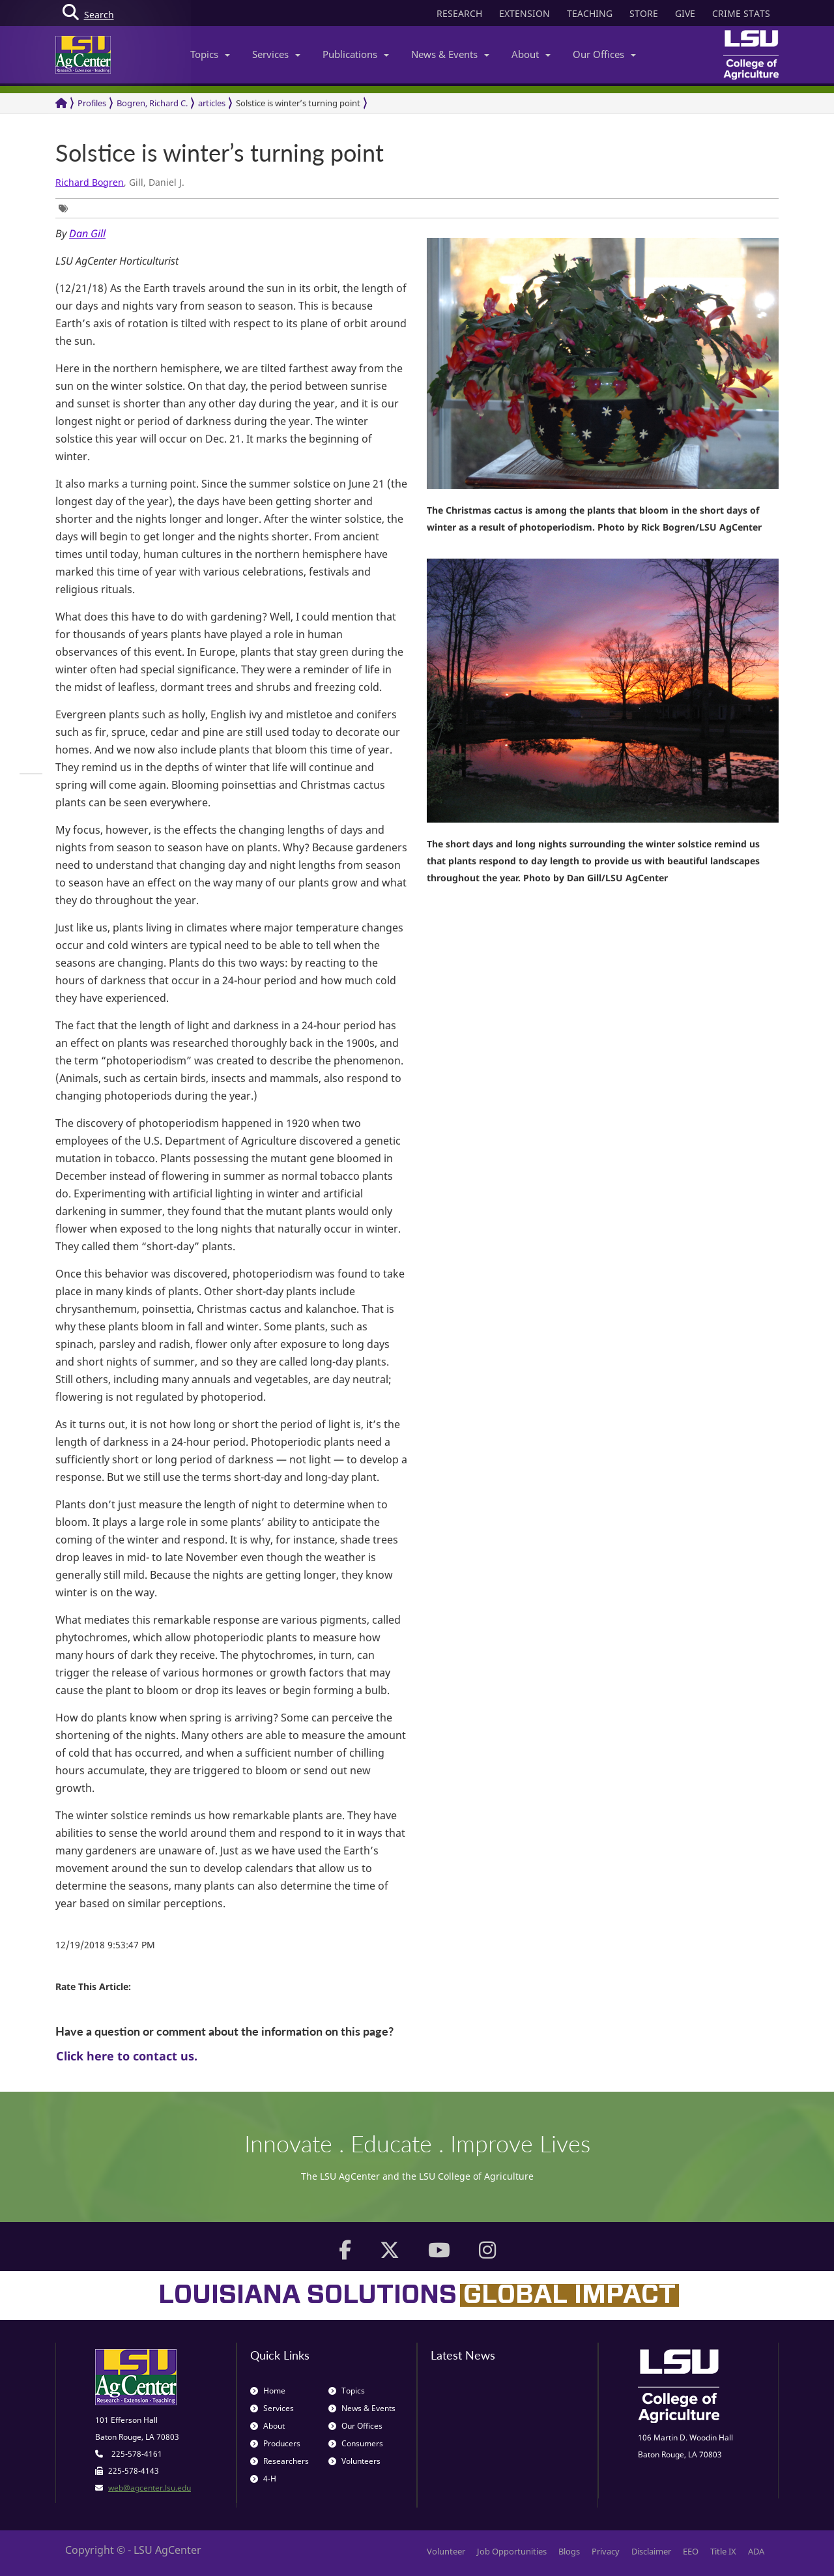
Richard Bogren (89, 182)
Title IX (723, 2551)
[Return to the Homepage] (61, 103)
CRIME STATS (741, 13)
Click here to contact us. (126, 2056)
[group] (66, 208)
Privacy (606, 2551)
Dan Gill (87, 233)
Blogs (569, 2551)
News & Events (450, 54)
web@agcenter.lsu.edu (149, 2487)
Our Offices (604, 54)
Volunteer (446, 2551)
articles (211, 103)
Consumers (355, 2443)
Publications (356, 54)
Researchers (279, 2460)
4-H (263, 2478)
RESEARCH (459, 13)
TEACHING (589, 13)
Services (276, 54)
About (531, 54)
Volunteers (354, 2460)
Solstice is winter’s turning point (298, 103)
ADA (756, 2551)
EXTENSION (524, 13)
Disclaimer (651, 2551)
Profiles (92, 103)
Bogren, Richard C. (152, 103)
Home (267, 2390)
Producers (275, 2443)
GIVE (685, 13)
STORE (643, 13)
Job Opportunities (512, 2551)
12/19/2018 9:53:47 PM (105, 1945)
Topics (210, 54)
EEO (690, 2551)
